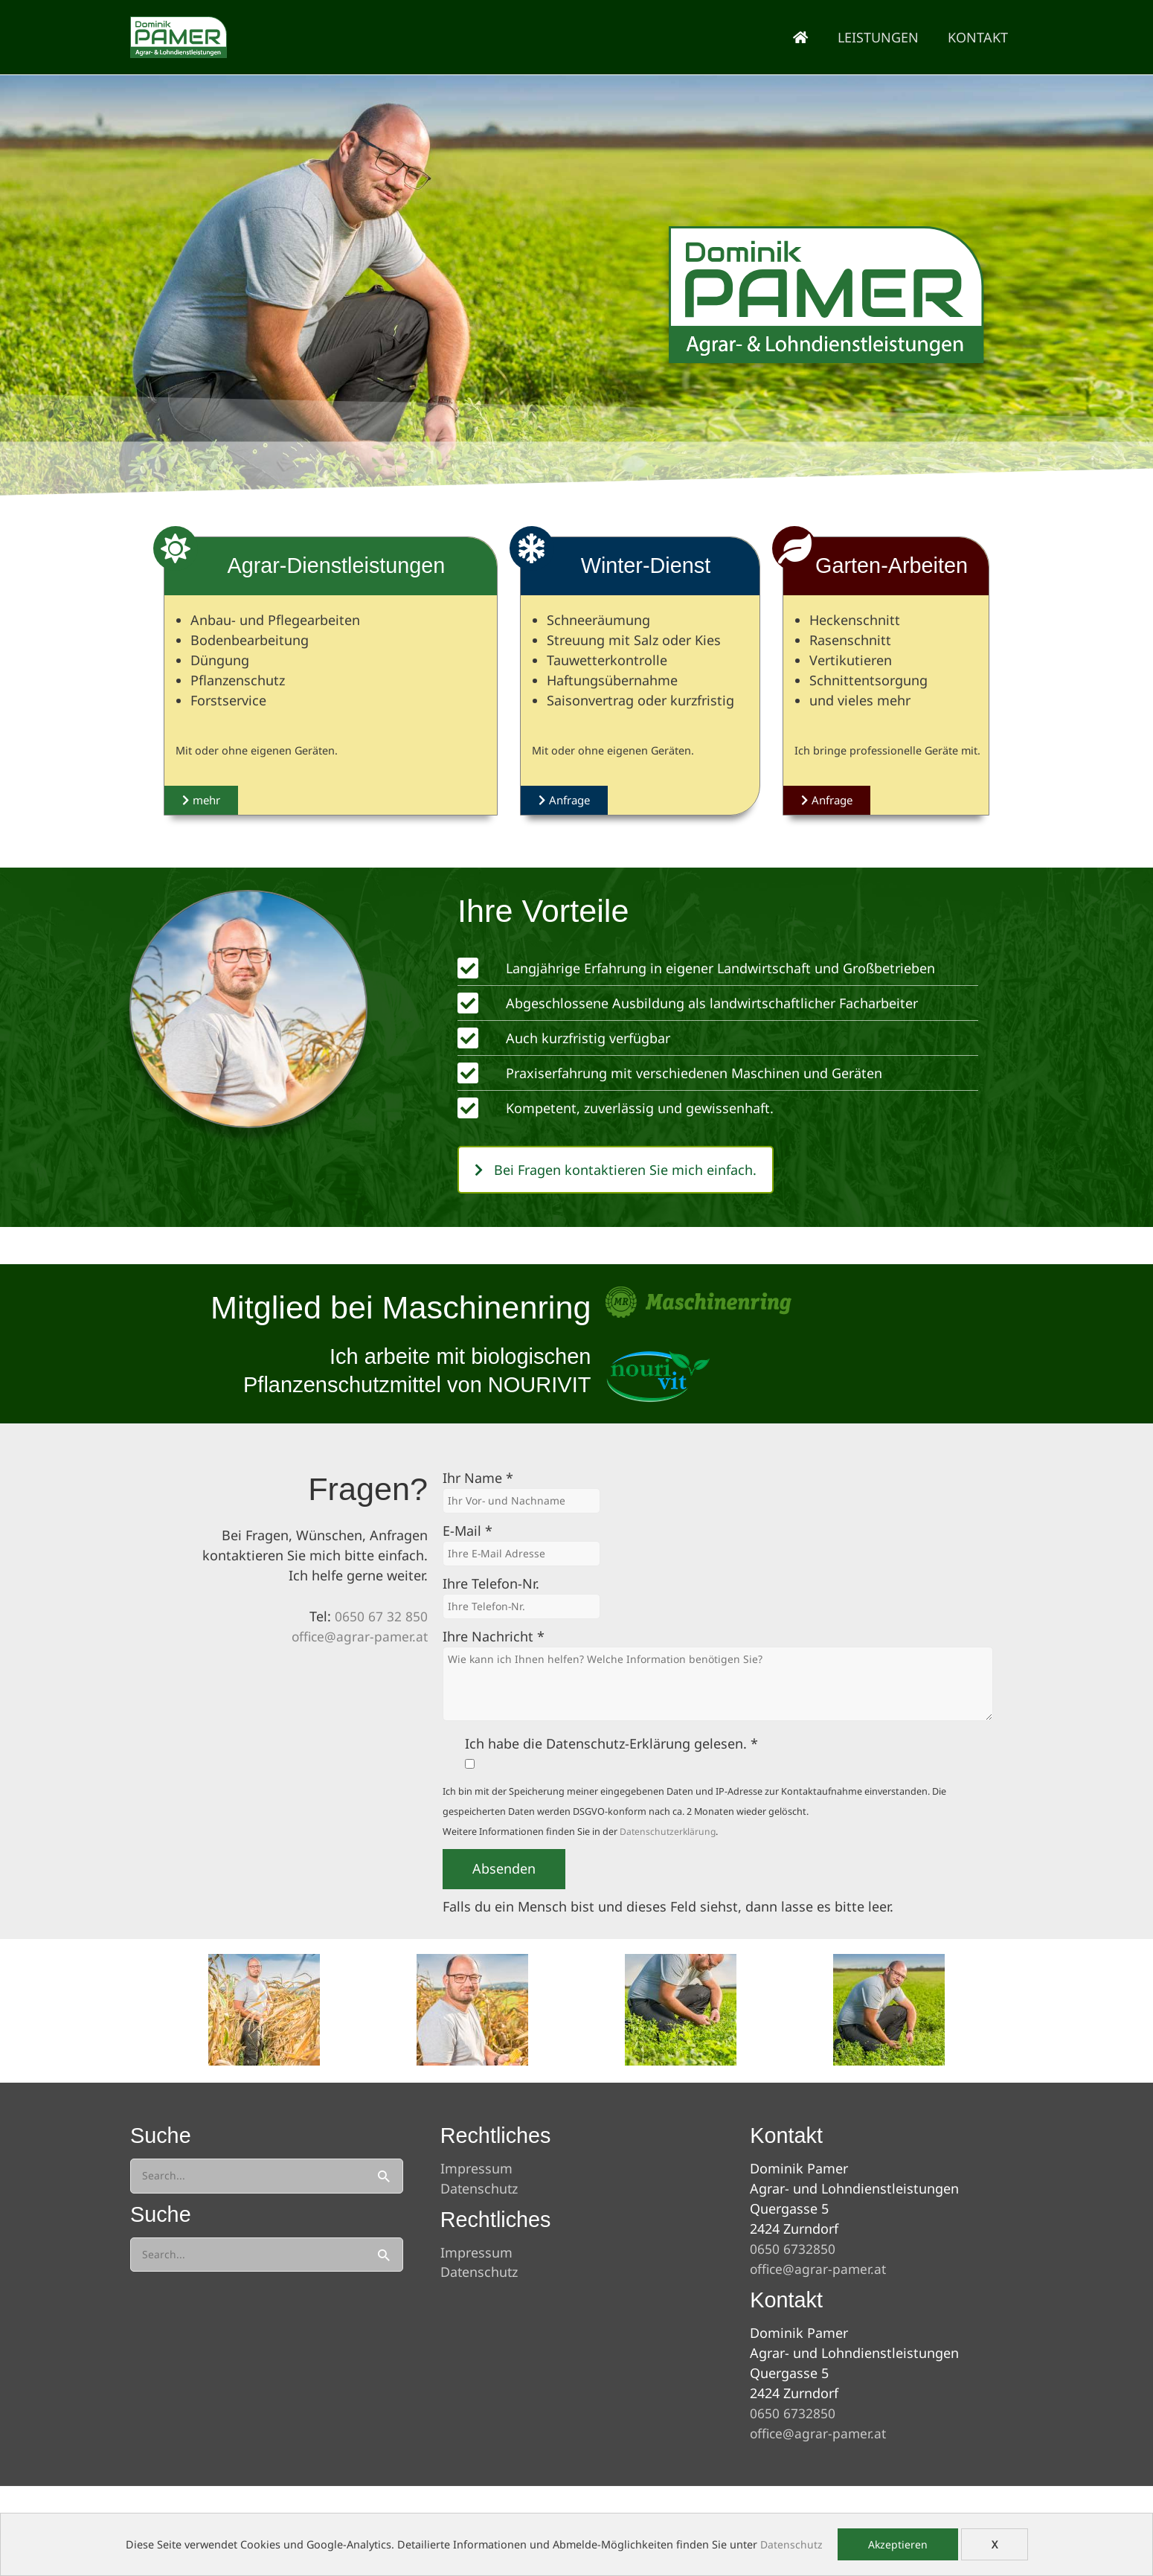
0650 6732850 (792, 2249)
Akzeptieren (898, 2544)
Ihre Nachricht (494, 1639)
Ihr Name (478, 1478)
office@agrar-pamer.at (358, 1636)
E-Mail (467, 1532)
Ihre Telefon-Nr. (491, 1586)
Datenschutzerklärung (669, 1834)
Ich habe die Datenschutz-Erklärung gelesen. (611, 1746)
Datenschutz (791, 2544)
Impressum (476, 2168)
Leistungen (881, 37)
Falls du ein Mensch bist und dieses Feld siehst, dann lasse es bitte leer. (668, 1908)
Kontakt (979, 37)
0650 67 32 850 (381, 1616)
